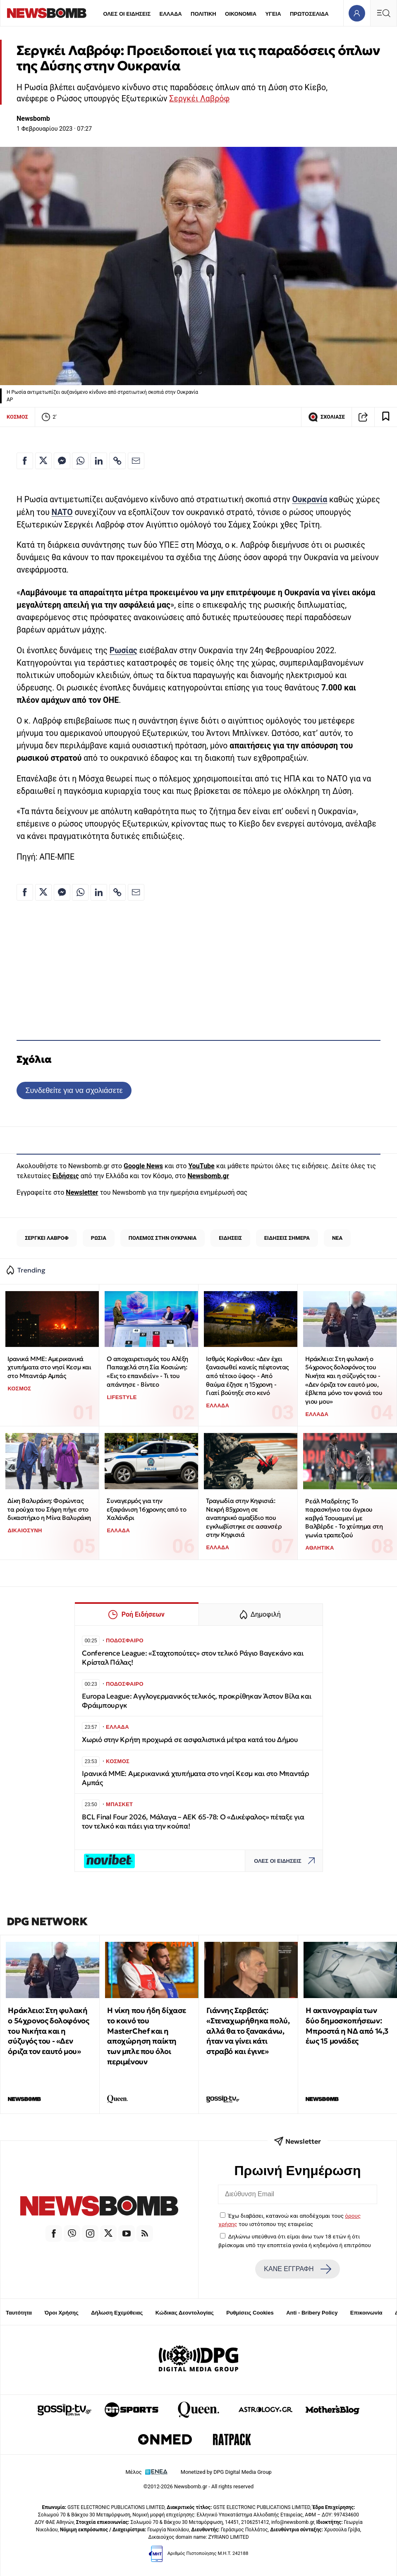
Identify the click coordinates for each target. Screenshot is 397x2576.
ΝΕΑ (337, 1238)
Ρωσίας (123, 650)
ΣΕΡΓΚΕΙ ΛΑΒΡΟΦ (47, 1238)
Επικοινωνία (366, 2313)
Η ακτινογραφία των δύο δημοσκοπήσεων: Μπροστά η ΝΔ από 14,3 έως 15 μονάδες (347, 2026)
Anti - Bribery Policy (311, 2313)
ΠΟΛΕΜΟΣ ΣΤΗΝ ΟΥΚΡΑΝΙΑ (162, 1238)
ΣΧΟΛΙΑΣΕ (326, 417)
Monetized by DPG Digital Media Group (226, 2472)
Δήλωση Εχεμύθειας (117, 2313)
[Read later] (386, 417)
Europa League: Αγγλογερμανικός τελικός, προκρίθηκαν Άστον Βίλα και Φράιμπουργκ (196, 1701)
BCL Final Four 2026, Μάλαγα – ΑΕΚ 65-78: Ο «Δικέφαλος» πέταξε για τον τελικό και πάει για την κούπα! (193, 1822)
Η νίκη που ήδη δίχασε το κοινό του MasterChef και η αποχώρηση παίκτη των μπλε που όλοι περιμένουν (146, 2036)
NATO (62, 512)
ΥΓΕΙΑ (273, 14)
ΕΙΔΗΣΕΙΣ (230, 1238)
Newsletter (82, 1192)
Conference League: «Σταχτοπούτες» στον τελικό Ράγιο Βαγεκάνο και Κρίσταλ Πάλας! (193, 1658)
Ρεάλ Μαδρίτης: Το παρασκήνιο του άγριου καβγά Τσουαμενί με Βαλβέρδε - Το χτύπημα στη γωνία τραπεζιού (344, 1518)
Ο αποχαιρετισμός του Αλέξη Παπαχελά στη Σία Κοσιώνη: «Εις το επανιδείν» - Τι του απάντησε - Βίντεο (147, 1371)
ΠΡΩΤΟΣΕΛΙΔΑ (309, 14)
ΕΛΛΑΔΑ (171, 14)
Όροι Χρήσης (62, 2313)
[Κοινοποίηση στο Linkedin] (99, 461)
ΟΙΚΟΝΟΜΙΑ (240, 14)
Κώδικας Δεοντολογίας (184, 2313)
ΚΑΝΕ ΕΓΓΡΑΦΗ (297, 2269)
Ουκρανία (309, 499)
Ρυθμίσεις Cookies (249, 2313)
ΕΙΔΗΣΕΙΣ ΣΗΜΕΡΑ (287, 1238)
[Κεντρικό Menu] (383, 13)
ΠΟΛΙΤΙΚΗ (203, 14)
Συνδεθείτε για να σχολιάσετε (73, 1090)
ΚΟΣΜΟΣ (17, 417)
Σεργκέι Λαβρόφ (199, 98)
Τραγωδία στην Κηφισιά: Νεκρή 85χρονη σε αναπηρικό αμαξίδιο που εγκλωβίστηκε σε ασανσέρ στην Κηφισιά (243, 1518)
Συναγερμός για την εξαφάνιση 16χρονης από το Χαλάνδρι (146, 1509)
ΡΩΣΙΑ (98, 1238)
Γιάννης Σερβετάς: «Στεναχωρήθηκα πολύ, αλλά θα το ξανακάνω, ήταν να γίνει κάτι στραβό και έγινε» (247, 2031)
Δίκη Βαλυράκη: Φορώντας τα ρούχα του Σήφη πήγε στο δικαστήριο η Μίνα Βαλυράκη (49, 1509)
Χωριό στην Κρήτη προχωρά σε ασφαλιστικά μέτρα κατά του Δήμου (190, 1739)
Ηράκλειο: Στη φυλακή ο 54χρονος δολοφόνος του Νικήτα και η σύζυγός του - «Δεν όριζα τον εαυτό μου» (48, 2031)
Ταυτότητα (19, 2313)
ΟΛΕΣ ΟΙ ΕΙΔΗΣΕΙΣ (127, 14)
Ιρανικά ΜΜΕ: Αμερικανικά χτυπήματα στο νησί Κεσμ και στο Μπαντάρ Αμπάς (49, 1367)
